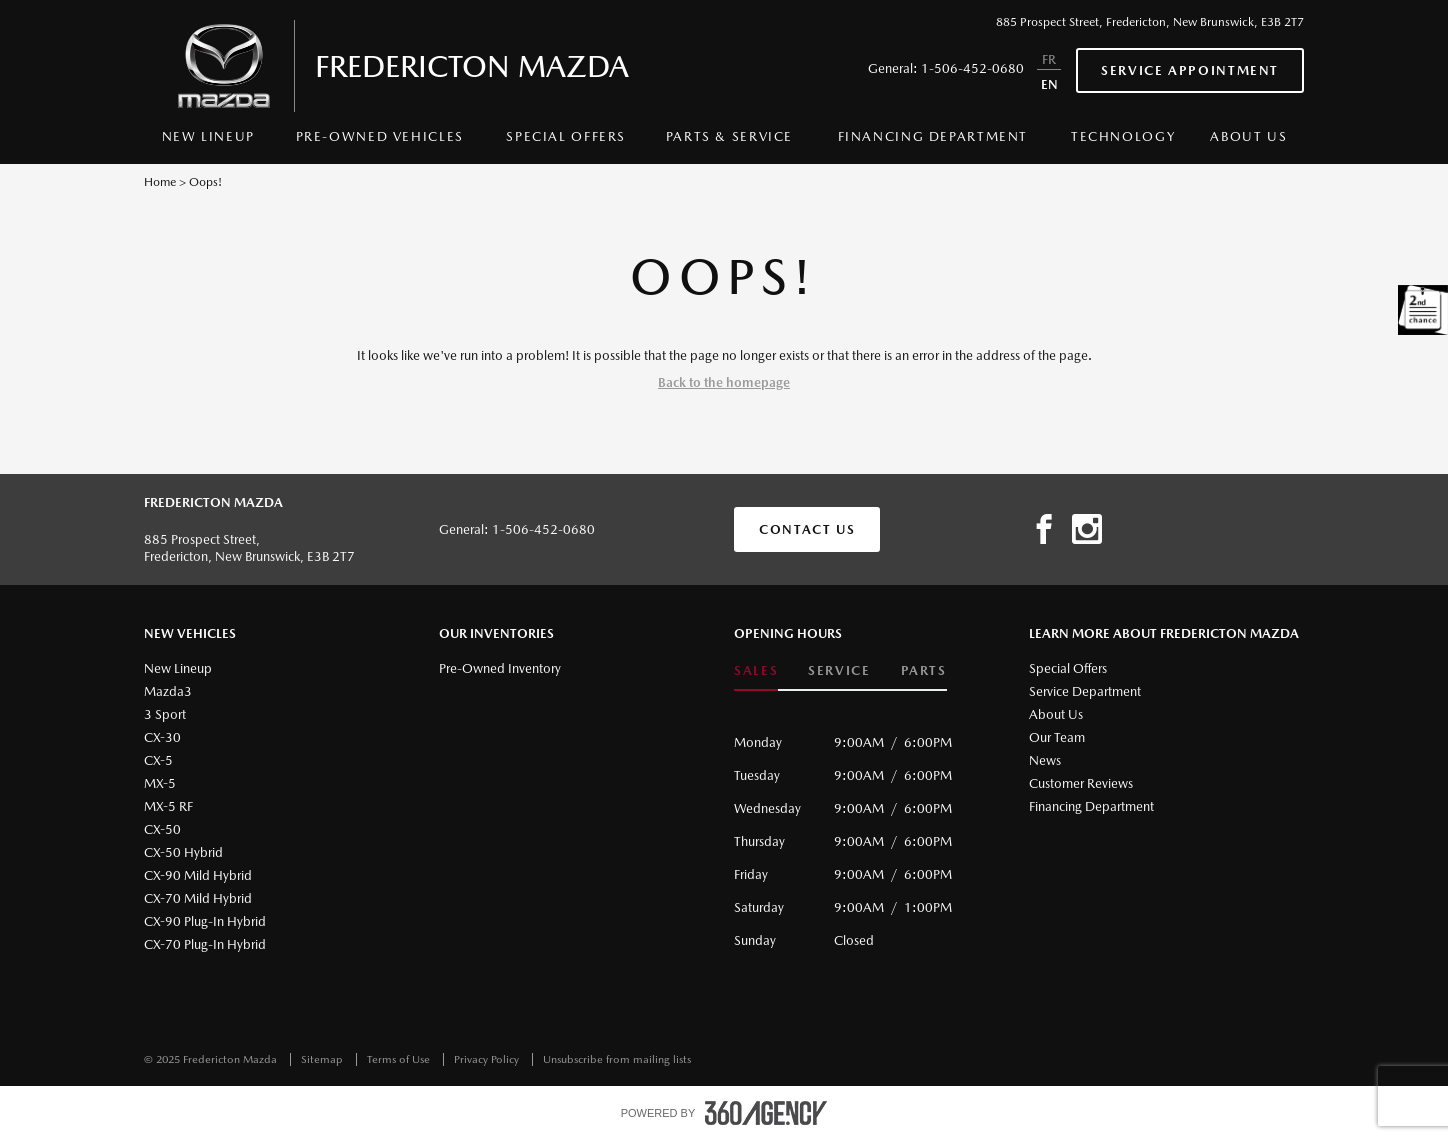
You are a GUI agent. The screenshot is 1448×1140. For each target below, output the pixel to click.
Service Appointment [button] (1190, 70)
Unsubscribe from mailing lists (617, 1059)
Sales (756, 670)
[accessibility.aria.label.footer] (766, 1113)
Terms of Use (400, 1059)
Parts (924, 670)
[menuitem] (208, 142)
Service (839, 670)
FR (1049, 59)
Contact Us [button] (807, 529)
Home (160, 182)
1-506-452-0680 (972, 68)
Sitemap (323, 1059)
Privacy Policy (488, 1059)
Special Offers (566, 136)
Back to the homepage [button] (724, 382)
